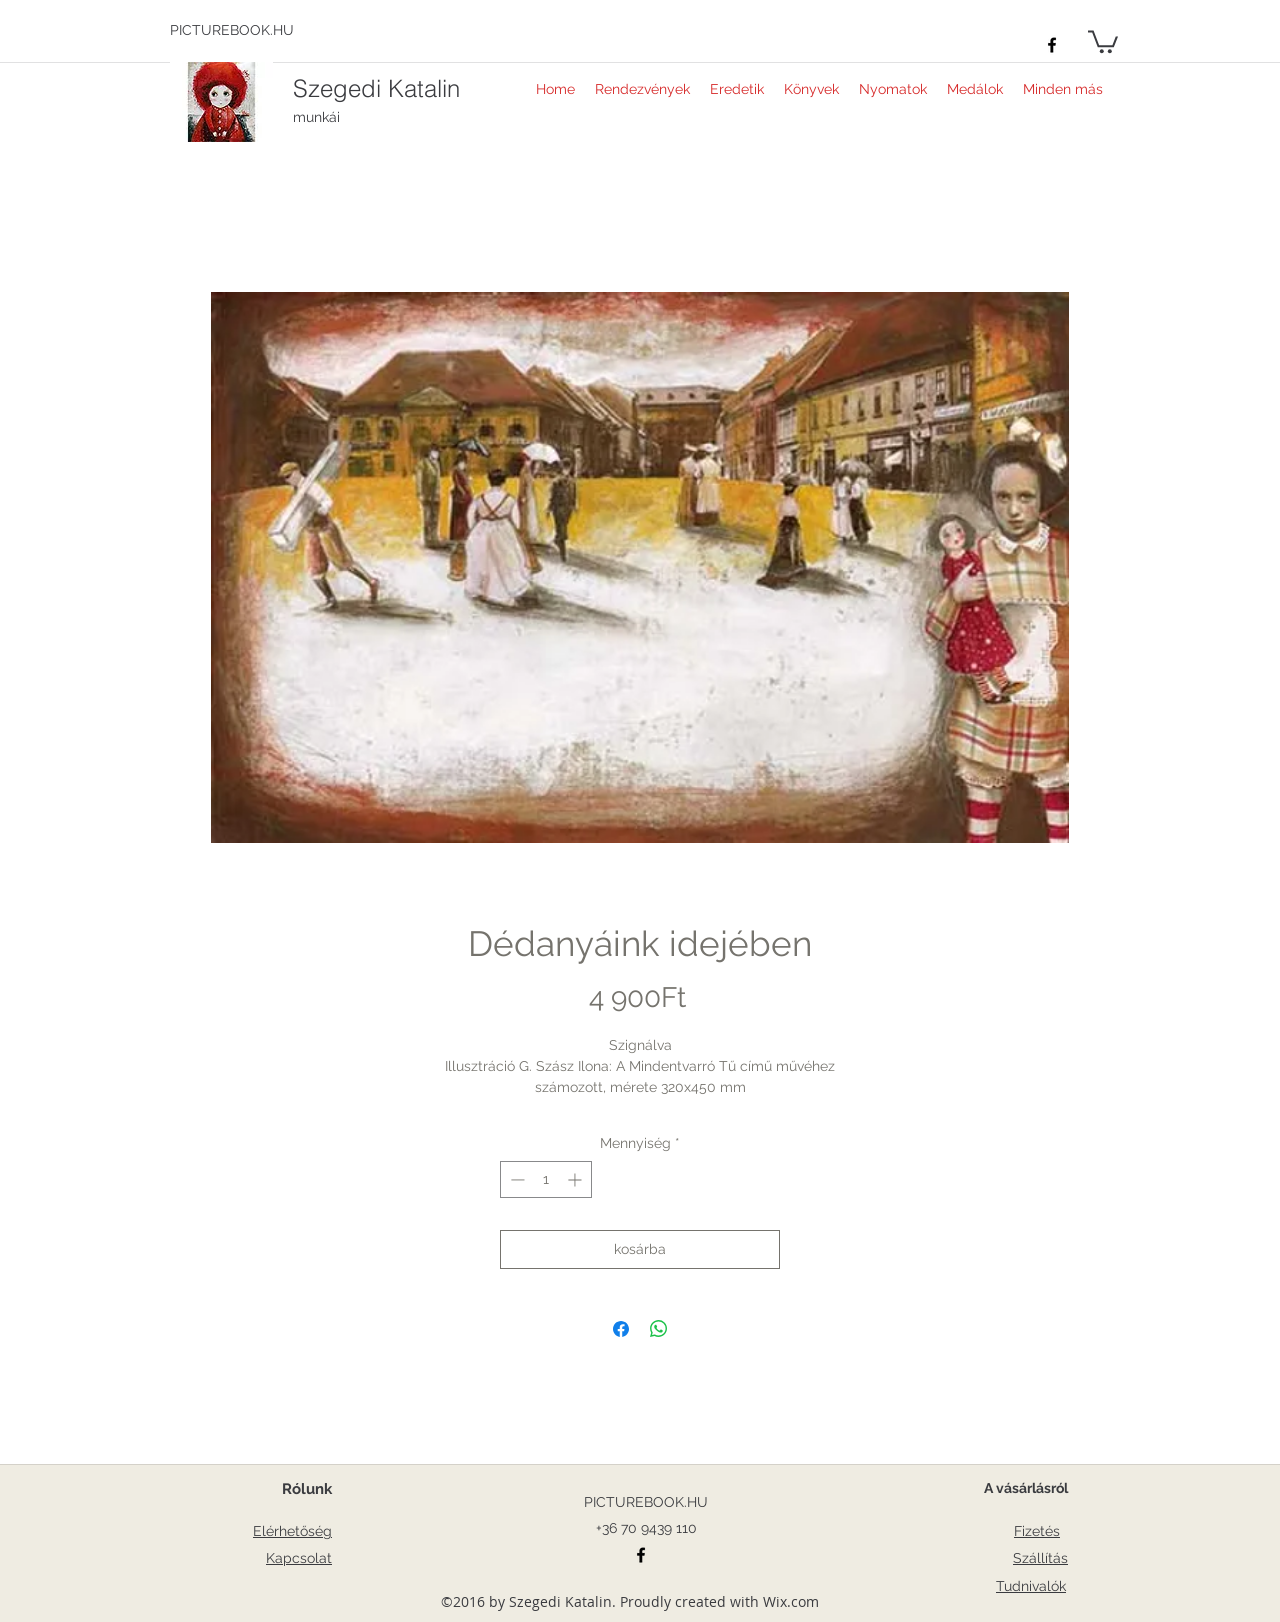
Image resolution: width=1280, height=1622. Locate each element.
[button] (1103, 40)
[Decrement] (515, 1179)
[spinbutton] (546, 1179)
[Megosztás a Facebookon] (621, 1329)
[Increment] (576, 1179)
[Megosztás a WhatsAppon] (659, 1329)
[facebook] (1052, 45)
